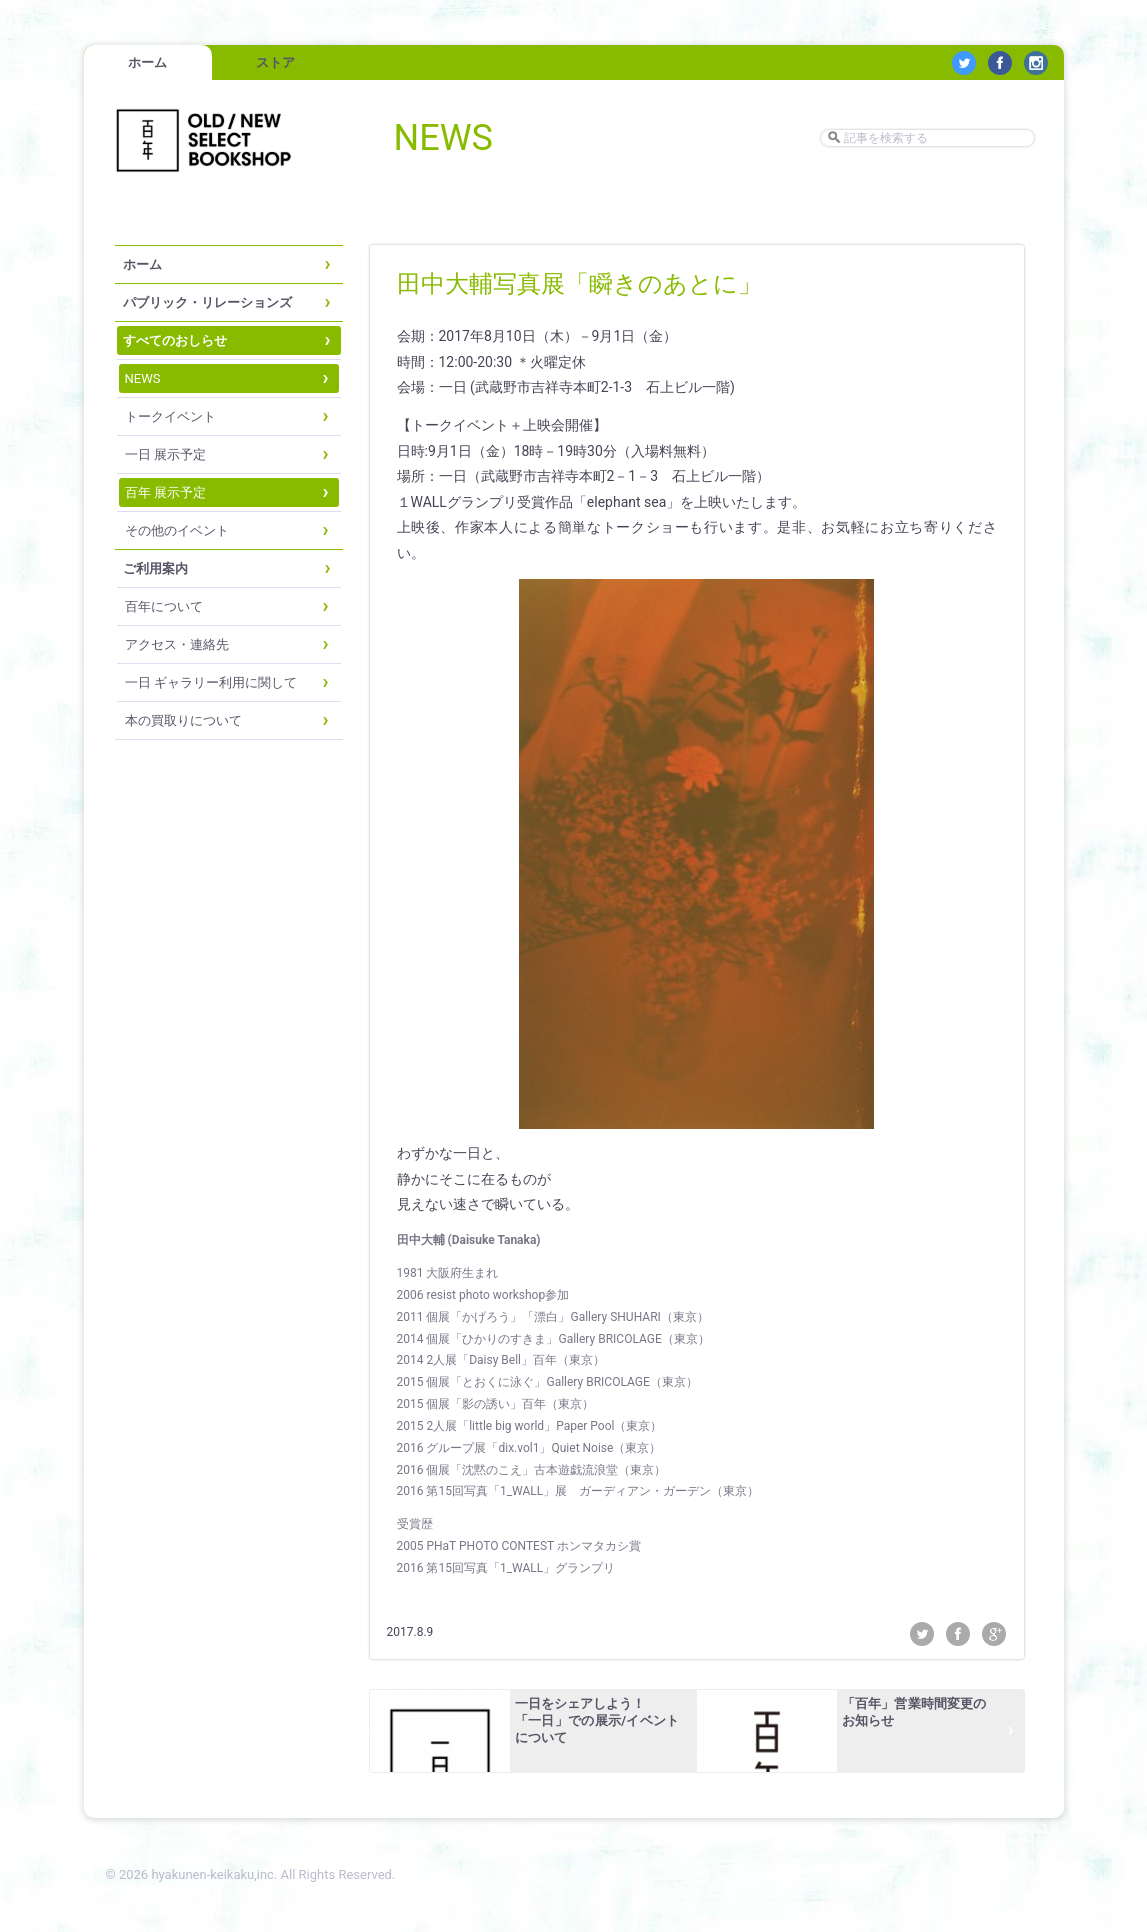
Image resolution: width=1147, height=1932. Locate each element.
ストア (275, 62)
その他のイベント (177, 530)
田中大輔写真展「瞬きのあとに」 (579, 284)
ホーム (147, 62)
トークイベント (170, 416)
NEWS (143, 378)
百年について (164, 606)
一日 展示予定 (165, 454)
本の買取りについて (183, 720)
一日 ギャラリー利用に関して (211, 682)
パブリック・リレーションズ (207, 302)
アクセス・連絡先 (177, 644)
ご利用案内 (155, 568)
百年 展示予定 (165, 492)
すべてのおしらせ (175, 340)
